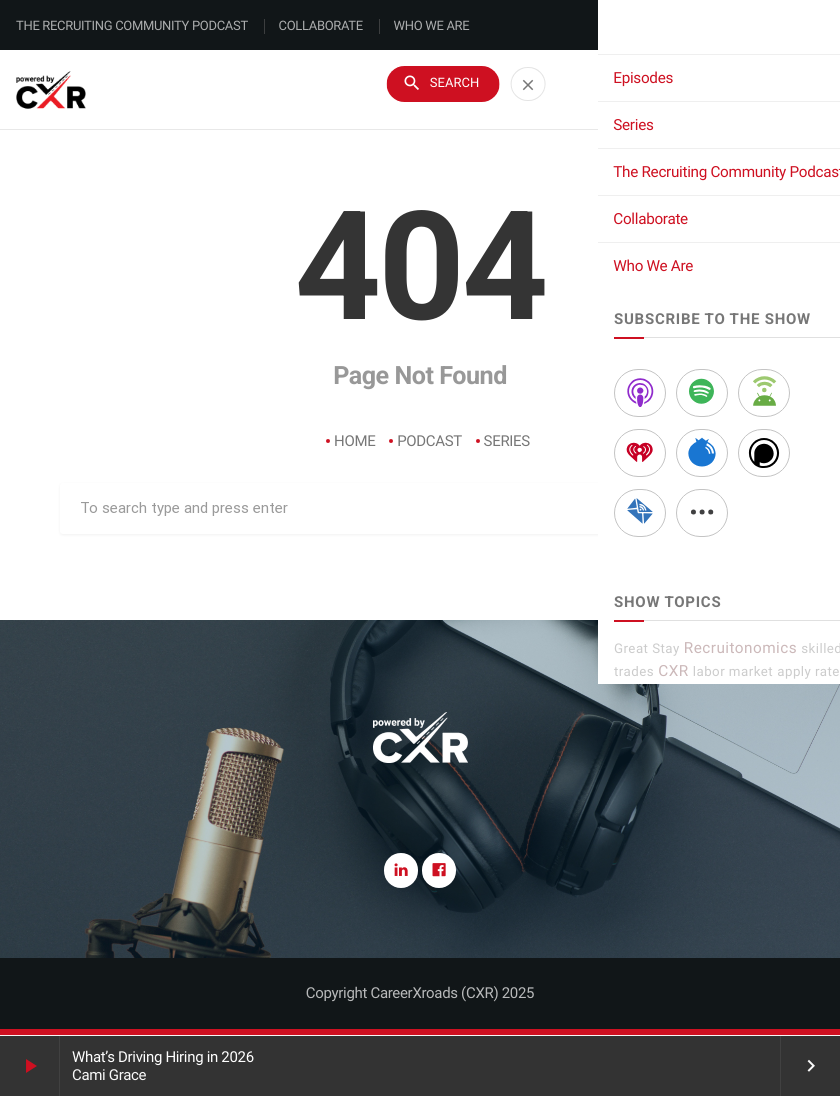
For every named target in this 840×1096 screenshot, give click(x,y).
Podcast (429, 441)
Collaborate (321, 26)
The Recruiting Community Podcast (132, 26)
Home (354, 441)
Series (507, 441)
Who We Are (432, 26)
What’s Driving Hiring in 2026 (163, 1057)
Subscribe (757, 90)
